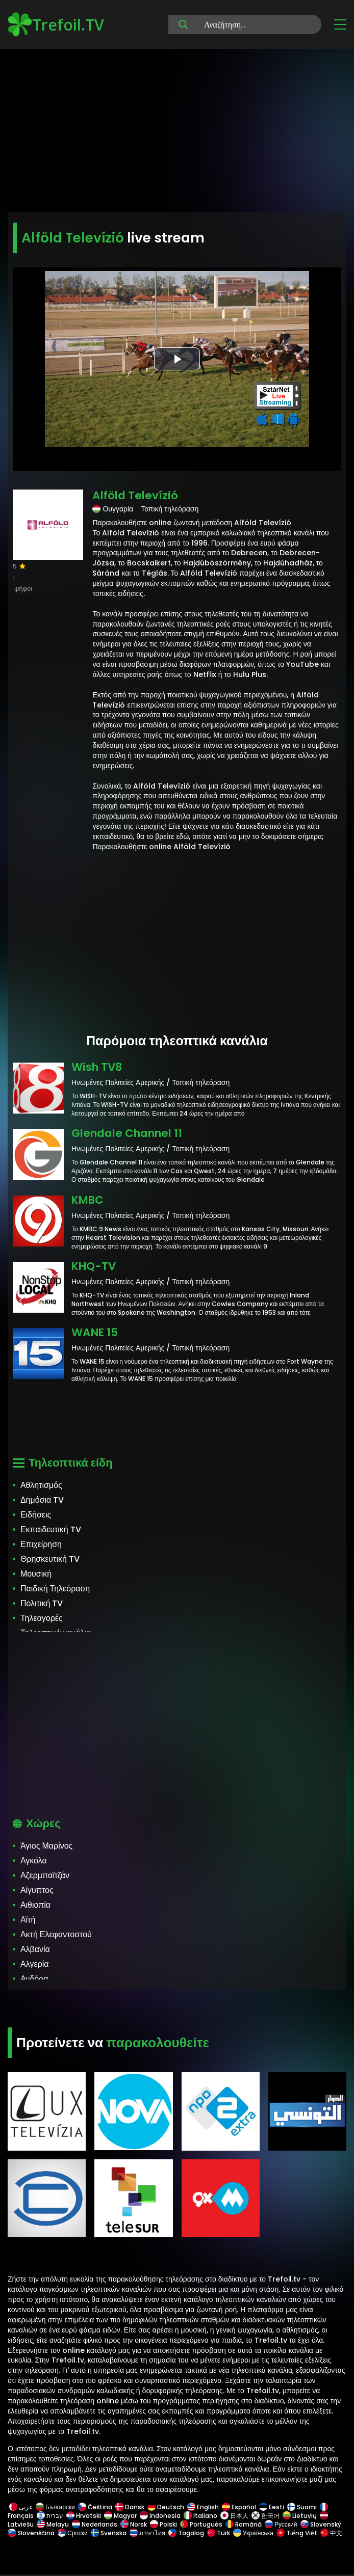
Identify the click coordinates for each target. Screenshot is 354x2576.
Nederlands (94, 2524)
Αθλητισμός (41, 1485)
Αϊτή (27, 1920)
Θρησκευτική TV (50, 1559)
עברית (50, 2515)
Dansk (130, 2507)
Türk (219, 2533)
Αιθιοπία (35, 1905)
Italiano (200, 2515)
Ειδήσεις (35, 1515)
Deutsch (166, 2507)
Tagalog (186, 2533)
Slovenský (321, 2524)
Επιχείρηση (41, 1544)
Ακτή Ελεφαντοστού (56, 1934)
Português (201, 2524)
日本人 (234, 2515)
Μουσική (36, 1574)
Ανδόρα (34, 1979)
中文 (330, 2533)
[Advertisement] (177, 132)
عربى (21, 2507)
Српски (72, 2533)
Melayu (52, 2524)
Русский (281, 2524)
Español (239, 2507)
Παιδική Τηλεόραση (55, 1588)
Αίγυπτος (37, 1890)
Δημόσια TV (42, 1500)
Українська (253, 2533)
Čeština (95, 2507)
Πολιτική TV (41, 1603)
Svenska (108, 2533)
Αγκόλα (33, 1860)
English (203, 2507)
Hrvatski (84, 2515)
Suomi (302, 2507)
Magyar (120, 2515)
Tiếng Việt (297, 2533)
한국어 (265, 2515)
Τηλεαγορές (41, 1618)
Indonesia (160, 2515)
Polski (163, 2524)
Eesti (272, 2507)
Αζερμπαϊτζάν (44, 1875)
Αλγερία (34, 1964)
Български (55, 2507)
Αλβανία (35, 1949)
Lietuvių (299, 2515)
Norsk (133, 2524)
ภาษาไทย (147, 2533)
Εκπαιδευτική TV (50, 1529)
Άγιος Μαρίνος (46, 1846)
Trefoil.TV (56, 24)
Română (243, 2524)
